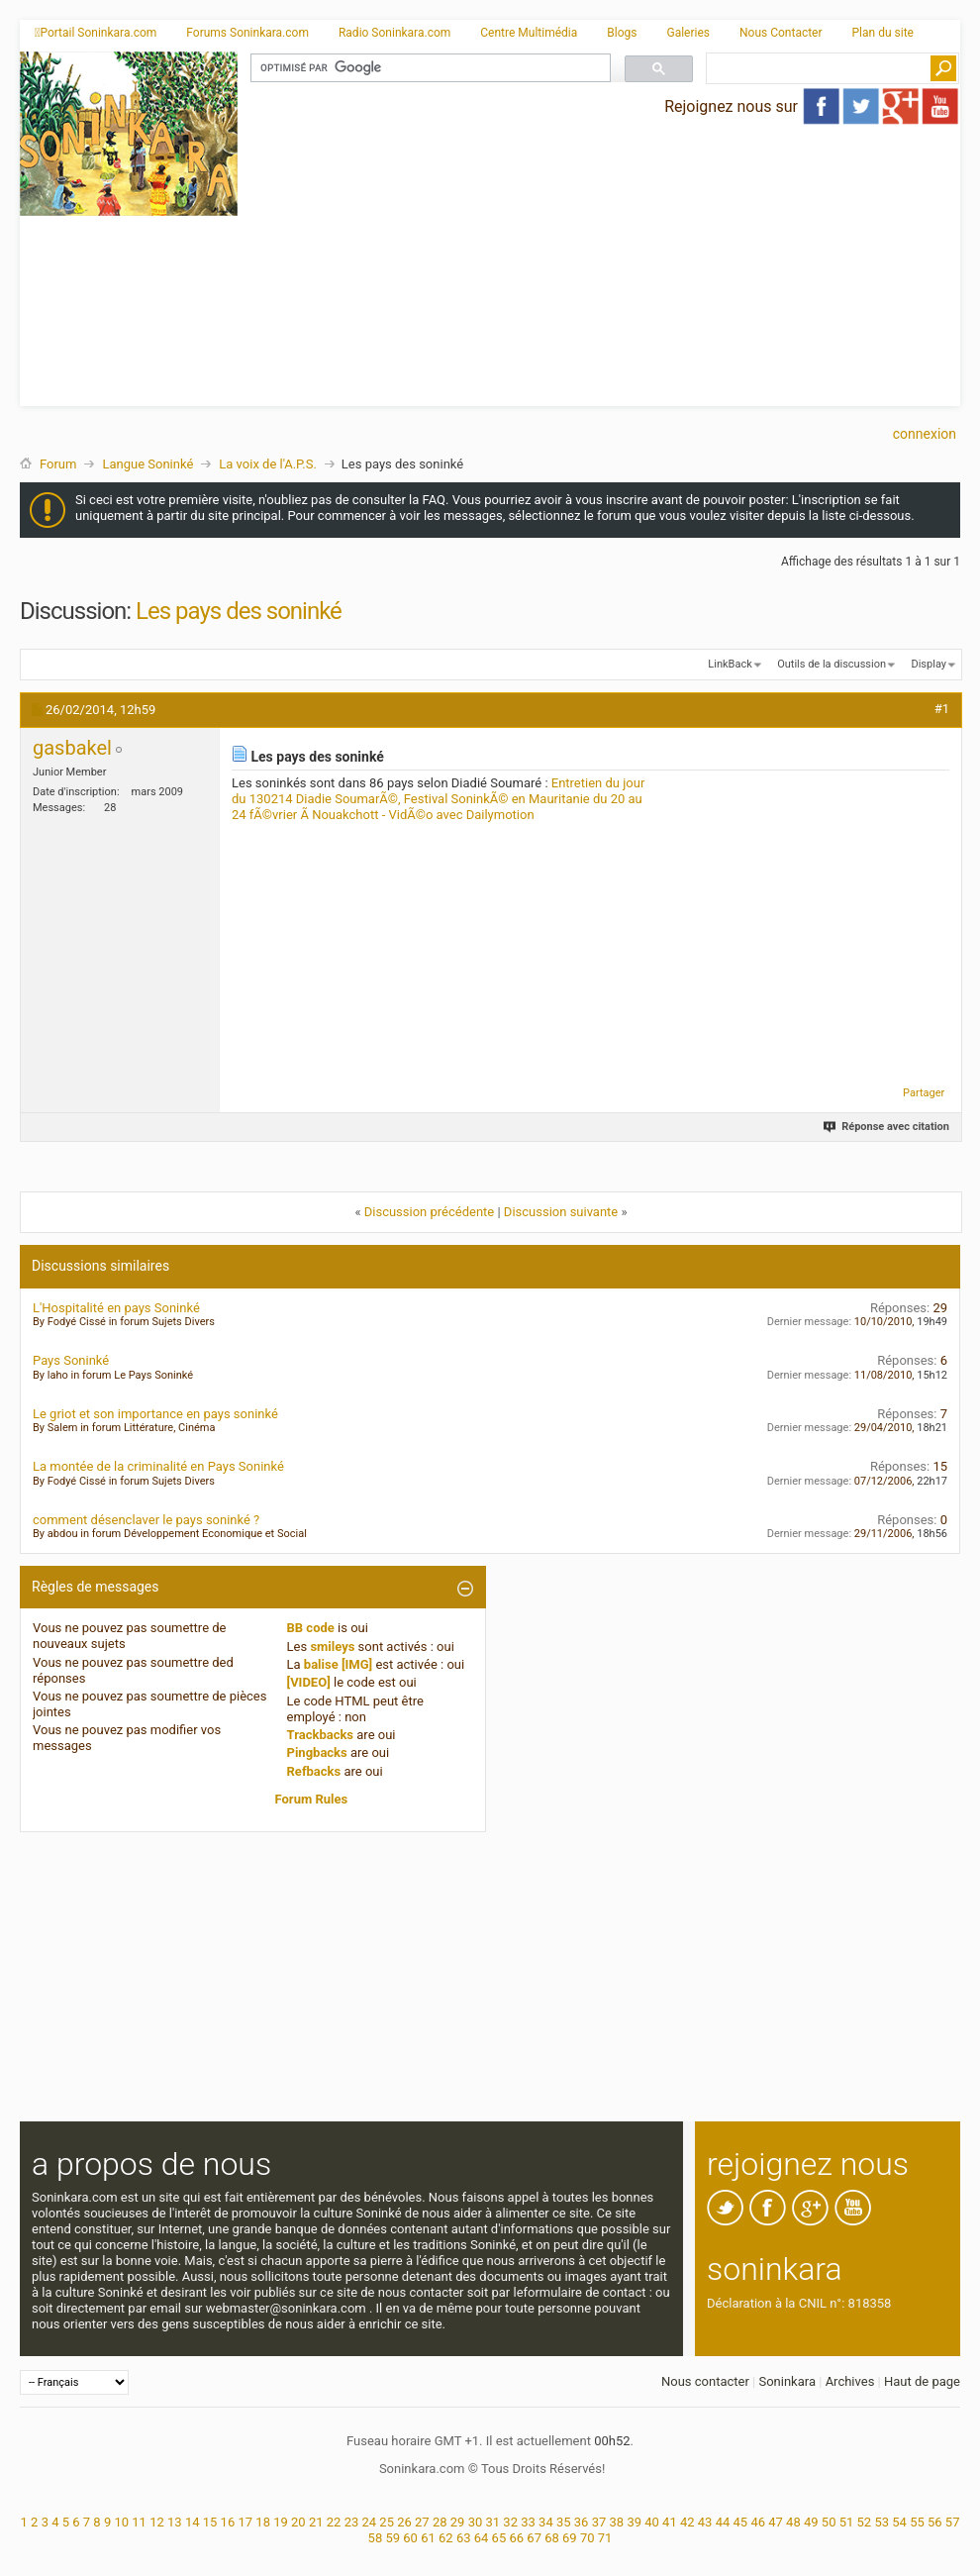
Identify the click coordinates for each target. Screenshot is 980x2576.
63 (463, 2537)
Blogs (622, 33)
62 (446, 2537)
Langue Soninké (147, 464)
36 (581, 2522)
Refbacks (314, 1771)
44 (723, 2522)
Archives (850, 2381)
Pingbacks (317, 1752)
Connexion (924, 434)
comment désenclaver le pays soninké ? (146, 1519)
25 (386, 2522)
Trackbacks (320, 1734)
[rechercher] (428, 68)
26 (404, 2522)
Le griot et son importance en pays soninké (155, 1413)
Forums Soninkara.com (247, 33)
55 (917, 2522)
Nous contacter (705, 2381)
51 (846, 2522)
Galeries (688, 33)
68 (551, 2537)
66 (516, 2537)
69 (569, 2537)
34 (546, 2522)
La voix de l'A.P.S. (268, 464)
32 (510, 2522)
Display (928, 664)
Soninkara (787, 2381)
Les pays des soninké (239, 611)
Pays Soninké (71, 1360)
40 (651, 2522)
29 (457, 2522)
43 (705, 2522)
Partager (923, 1092)
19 (280, 2522)
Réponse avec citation (887, 1126)
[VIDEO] (309, 1682)
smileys (332, 1646)
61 (428, 2537)
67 (534, 2537)
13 (174, 2522)
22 (334, 2522)
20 (298, 2522)
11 (139, 2522)
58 (375, 2537)
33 (528, 2522)
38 (617, 2522)
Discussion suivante (561, 1211)
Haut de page (922, 2381)
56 (935, 2522)
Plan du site (883, 33)
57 (952, 2522)
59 (392, 2537)
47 (775, 2522)
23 (351, 2522)
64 (481, 2537)
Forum (58, 464)
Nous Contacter (781, 33)
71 (605, 2537)
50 (829, 2522)
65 (499, 2537)
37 (599, 2522)
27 (422, 2522)
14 (192, 2522)
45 (741, 2522)
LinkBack (729, 664)
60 (410, 2537)
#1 (941, 708)
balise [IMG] (338, 1664)
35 (563, 2522)
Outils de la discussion (831, 664)
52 (864, 2522)
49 (811, 2522)
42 (687, 2522)
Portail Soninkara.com (95, 33)
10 (121, 2522)
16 (228, 2522)
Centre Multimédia (528, 33)
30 (475, 2522)
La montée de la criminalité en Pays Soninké (158, 1466)
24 (368, 2522)
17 (245, 2522)
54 (899, 2522)
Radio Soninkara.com (394, 33)
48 (793, 2522)
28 (440, 2522)
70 (587, 2537)
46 (757, 2522)
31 (493, 2522)
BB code (311, 1627)
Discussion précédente (429, 1211)
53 (881, 2522)
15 (210, 2522)
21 (316, 2522)
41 (669, 2522)
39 (634, 2522)
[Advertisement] (599, 267)
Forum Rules (311, 1799)
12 (156, 2522)
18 (262, 2522)
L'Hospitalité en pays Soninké (116, 1307)
